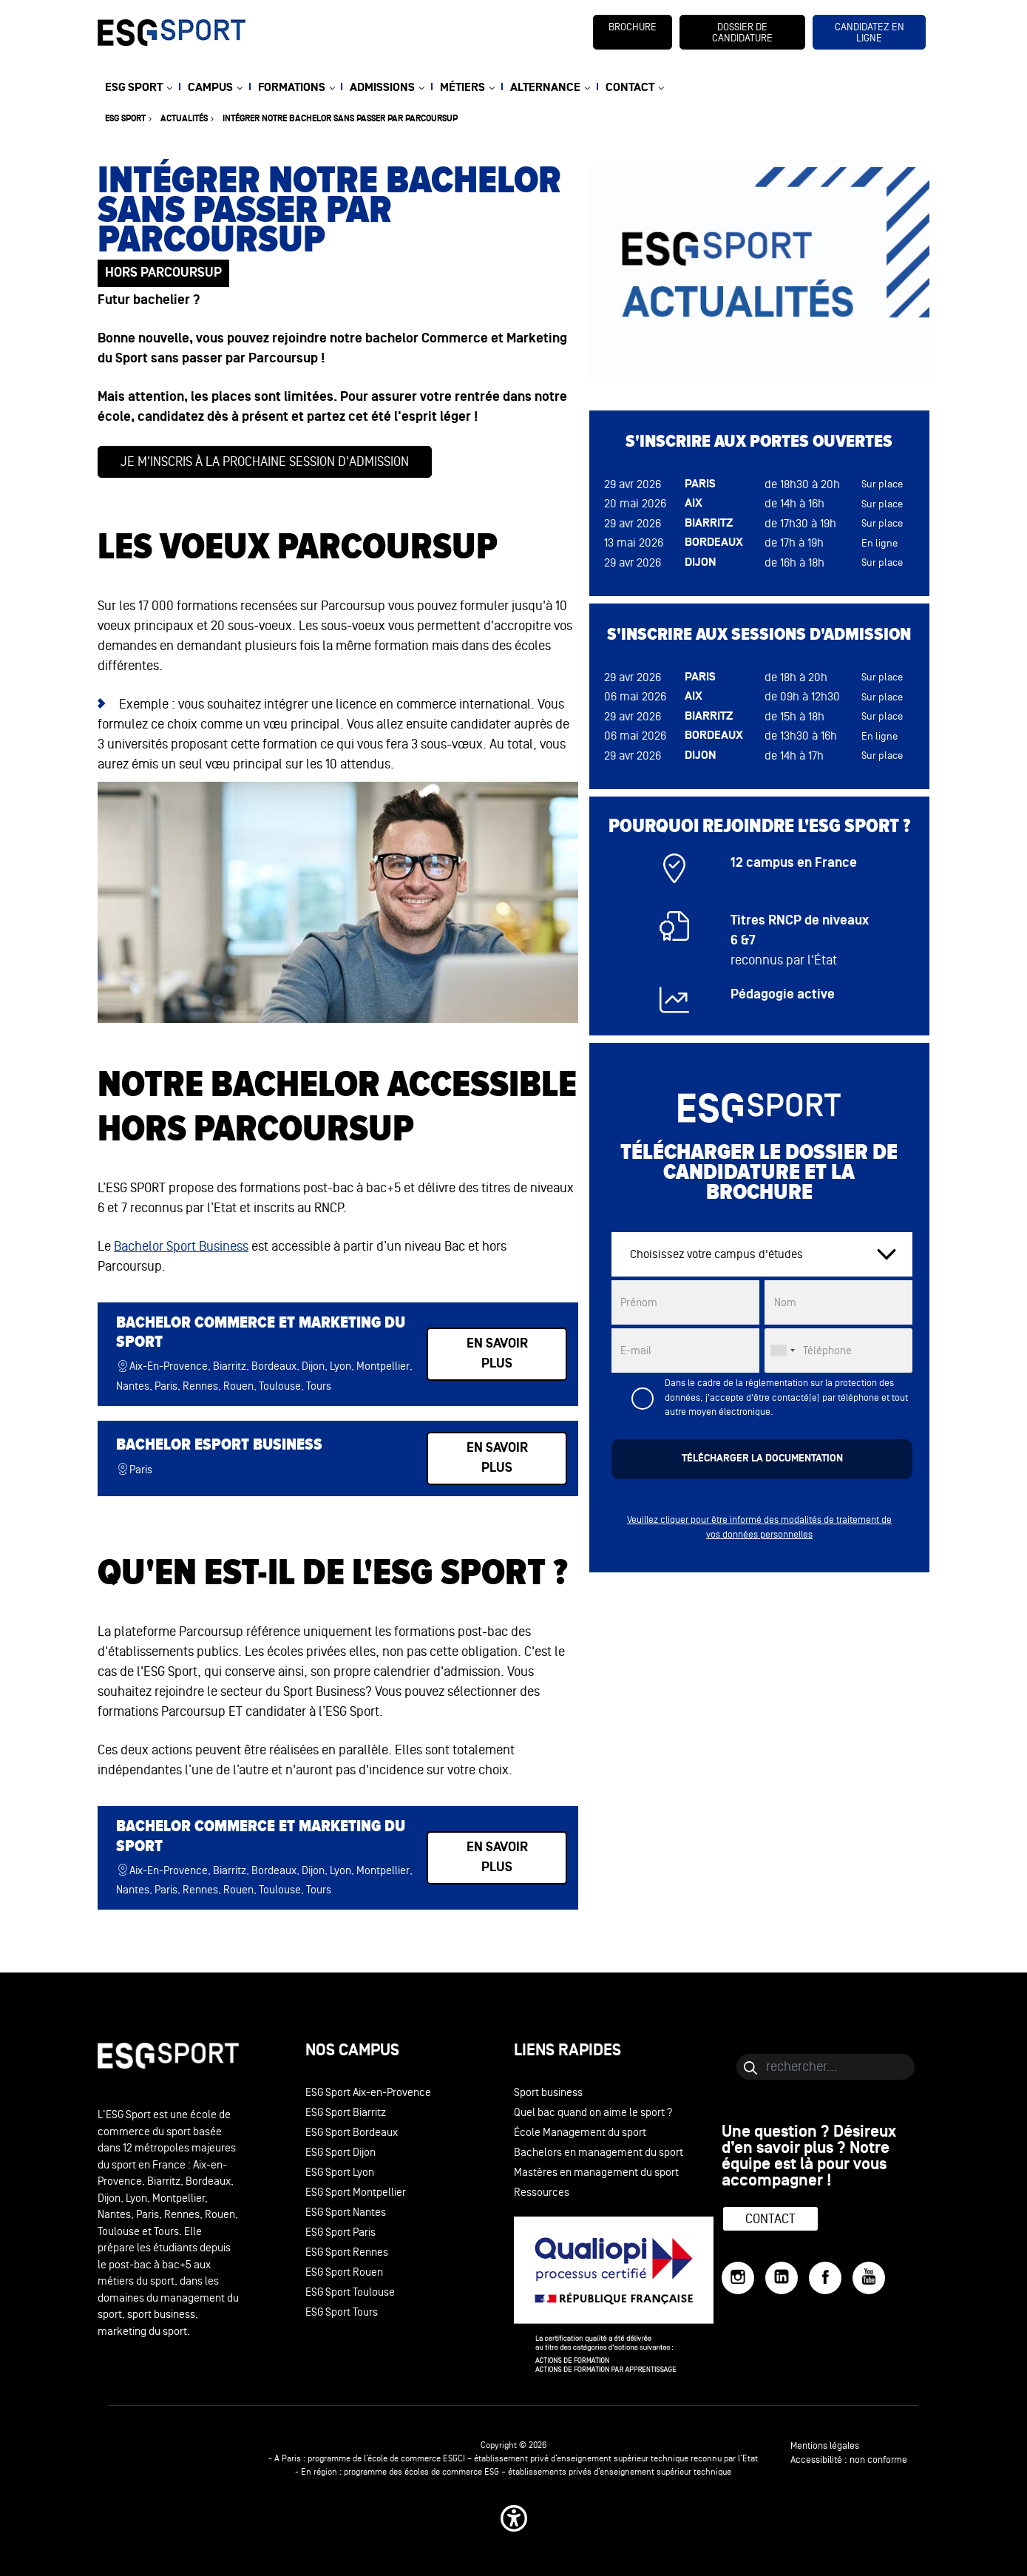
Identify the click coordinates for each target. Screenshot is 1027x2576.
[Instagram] (738, 2278)
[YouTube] (869, 2278)
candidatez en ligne (869, 32)
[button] (514, 2518)
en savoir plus (497, 1354)
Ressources (541, 2192)
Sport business (548, 2092)
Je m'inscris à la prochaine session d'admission (265, 461)
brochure (633, 27)
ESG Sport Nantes (345, 2212)
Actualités (184, 118)
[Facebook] (825, 2278)
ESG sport (125, 118)
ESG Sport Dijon (340, 2152)
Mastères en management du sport (596, 2172)
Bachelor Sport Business (181, 1246)
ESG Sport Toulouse (350, 2292)
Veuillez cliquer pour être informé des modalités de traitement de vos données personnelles (759, 1527)
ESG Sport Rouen (344, 2272)
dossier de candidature (742, 32)
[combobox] (782, 1350)
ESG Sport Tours (341, 2312)
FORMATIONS (291, 88)
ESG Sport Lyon (339, 2172)
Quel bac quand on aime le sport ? (593, 2112)
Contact (770, 2218)
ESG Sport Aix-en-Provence (368, 2092)
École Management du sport (580, 2132)
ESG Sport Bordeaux (351, 2132)
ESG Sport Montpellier (355, 2192)
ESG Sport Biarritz (345, 2112)
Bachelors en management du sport (598, 2152)
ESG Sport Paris (340, 2232)
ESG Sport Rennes (346, 2252)
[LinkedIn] (781, 2278)
